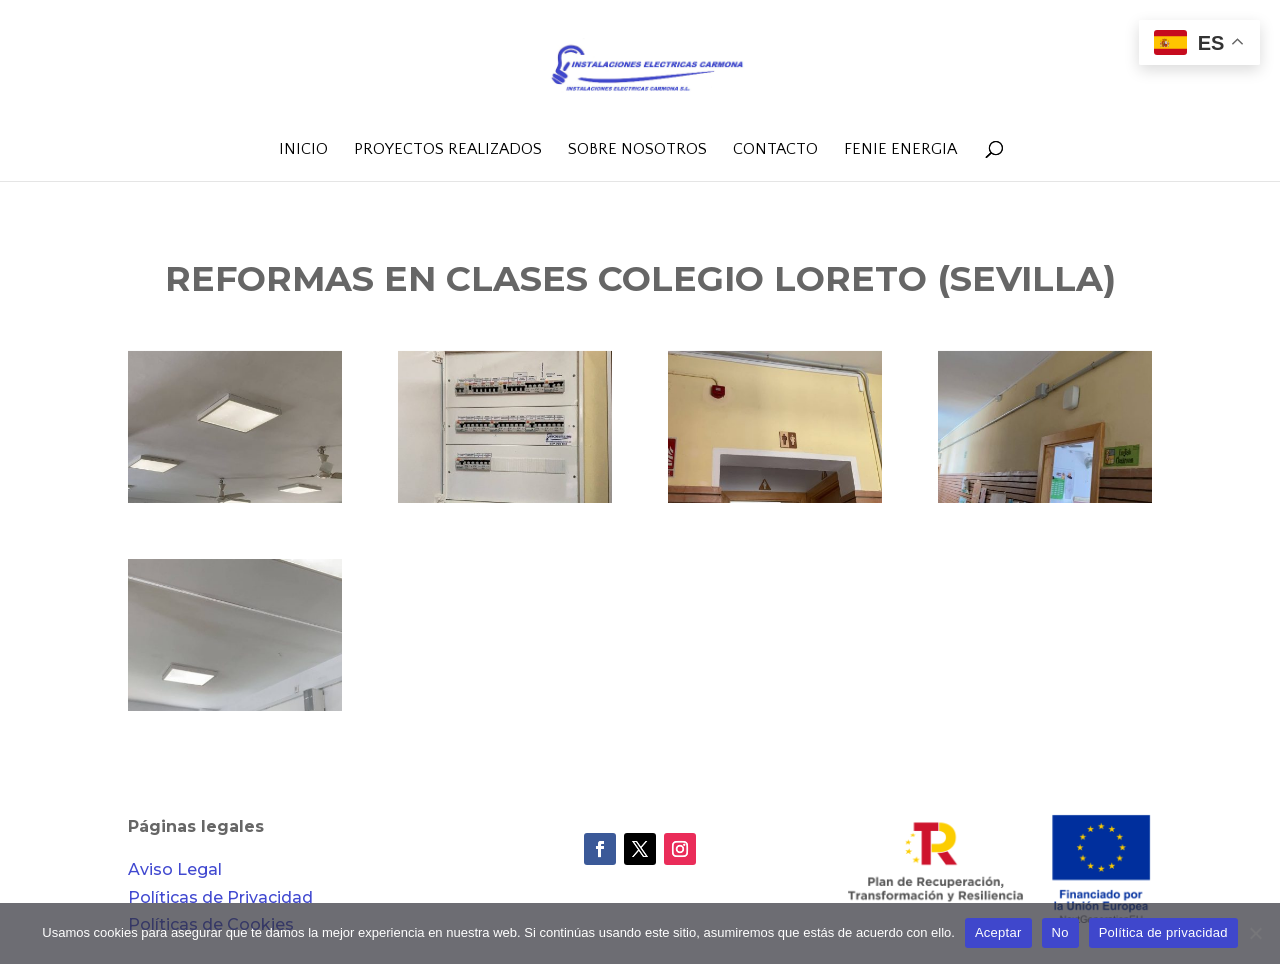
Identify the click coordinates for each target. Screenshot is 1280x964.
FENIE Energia (900, 150)
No (1060, 932)
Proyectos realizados (448, 150)
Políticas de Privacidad (220, 897)
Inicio (303, 150)
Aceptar (998, 932)
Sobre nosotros (637, 150)
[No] (1255, 933)
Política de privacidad (1163, 932)
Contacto (775, 150)
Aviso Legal (175, 869)
